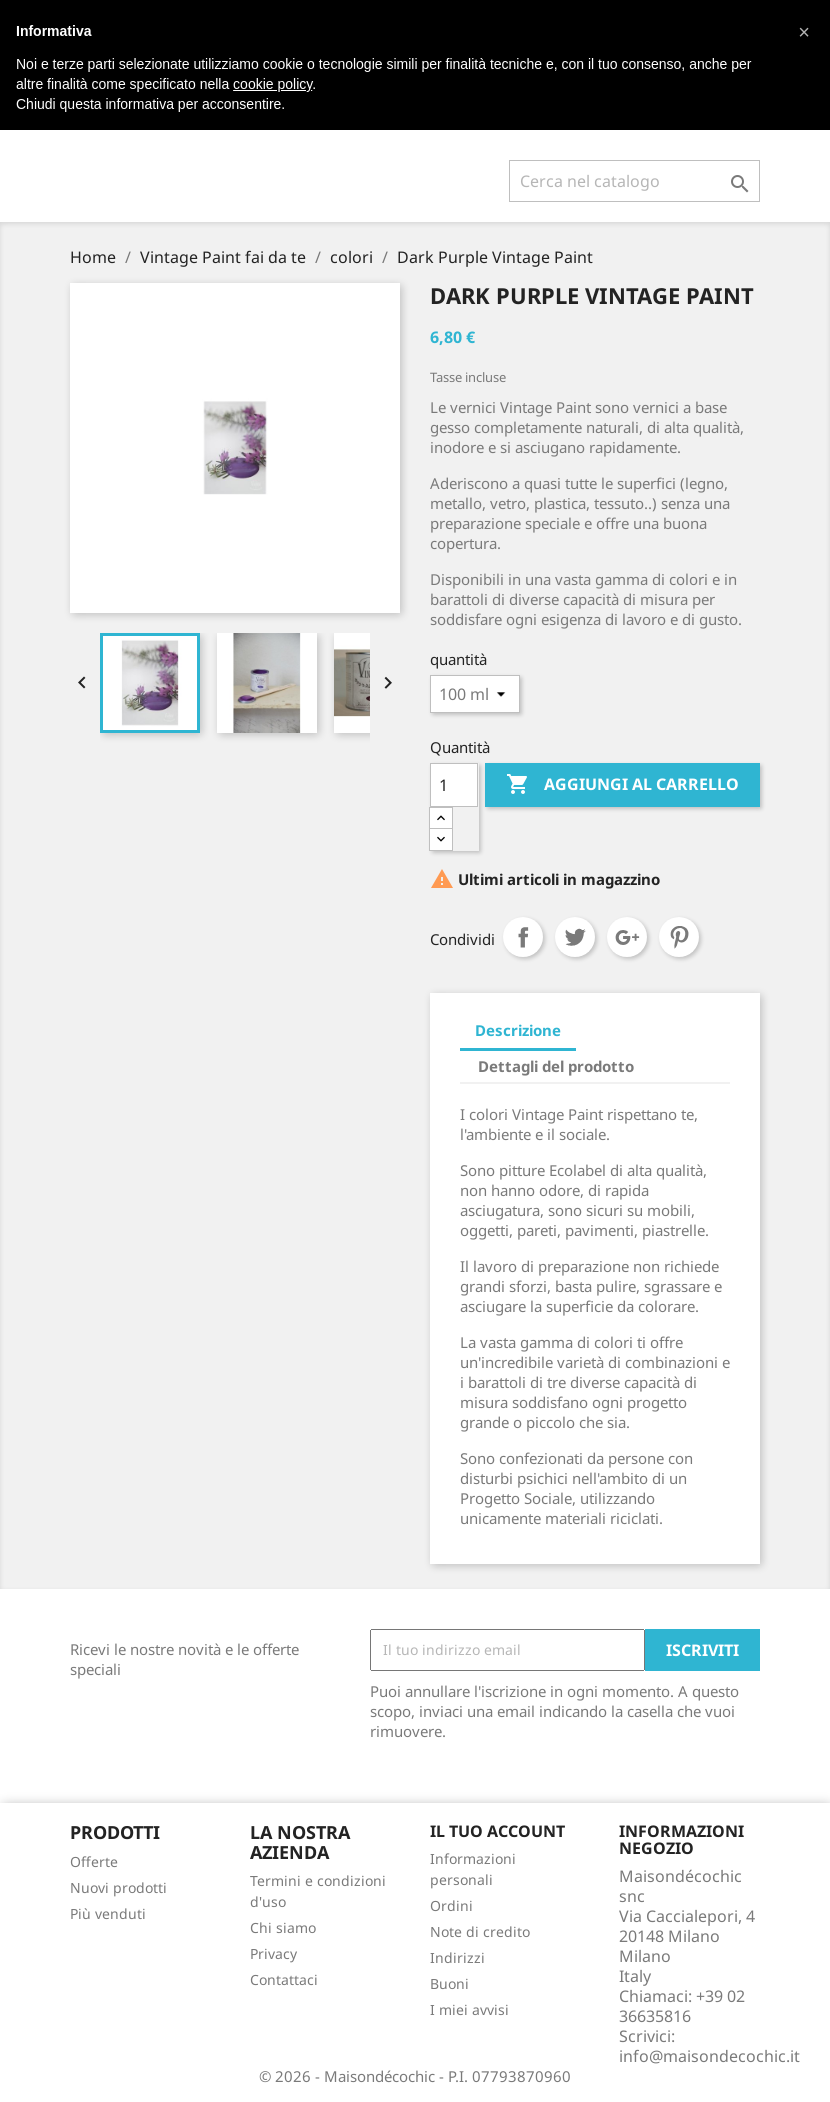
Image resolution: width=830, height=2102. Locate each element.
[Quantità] (454, 785)
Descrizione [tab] (518, 1030)
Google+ (627, 937)
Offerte (94, 1861)
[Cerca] (634, 181)
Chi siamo (283, 1927)
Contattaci (284, 1979)
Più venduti (108, 1913)
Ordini (451, 1905)
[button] (804, 32)
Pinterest (679, 937)
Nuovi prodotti (118, 1887)
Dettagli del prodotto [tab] (556, 1066)
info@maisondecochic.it (709, 2056)
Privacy (273, 1953)
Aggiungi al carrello (622, 785)
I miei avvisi (469, 2009)
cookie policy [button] (272, 84)
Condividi (523, 937)
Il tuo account (497, 1831)
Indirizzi (457, 1957)
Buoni (449, 1983)
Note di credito (480, 1931)
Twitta (575, 937)
